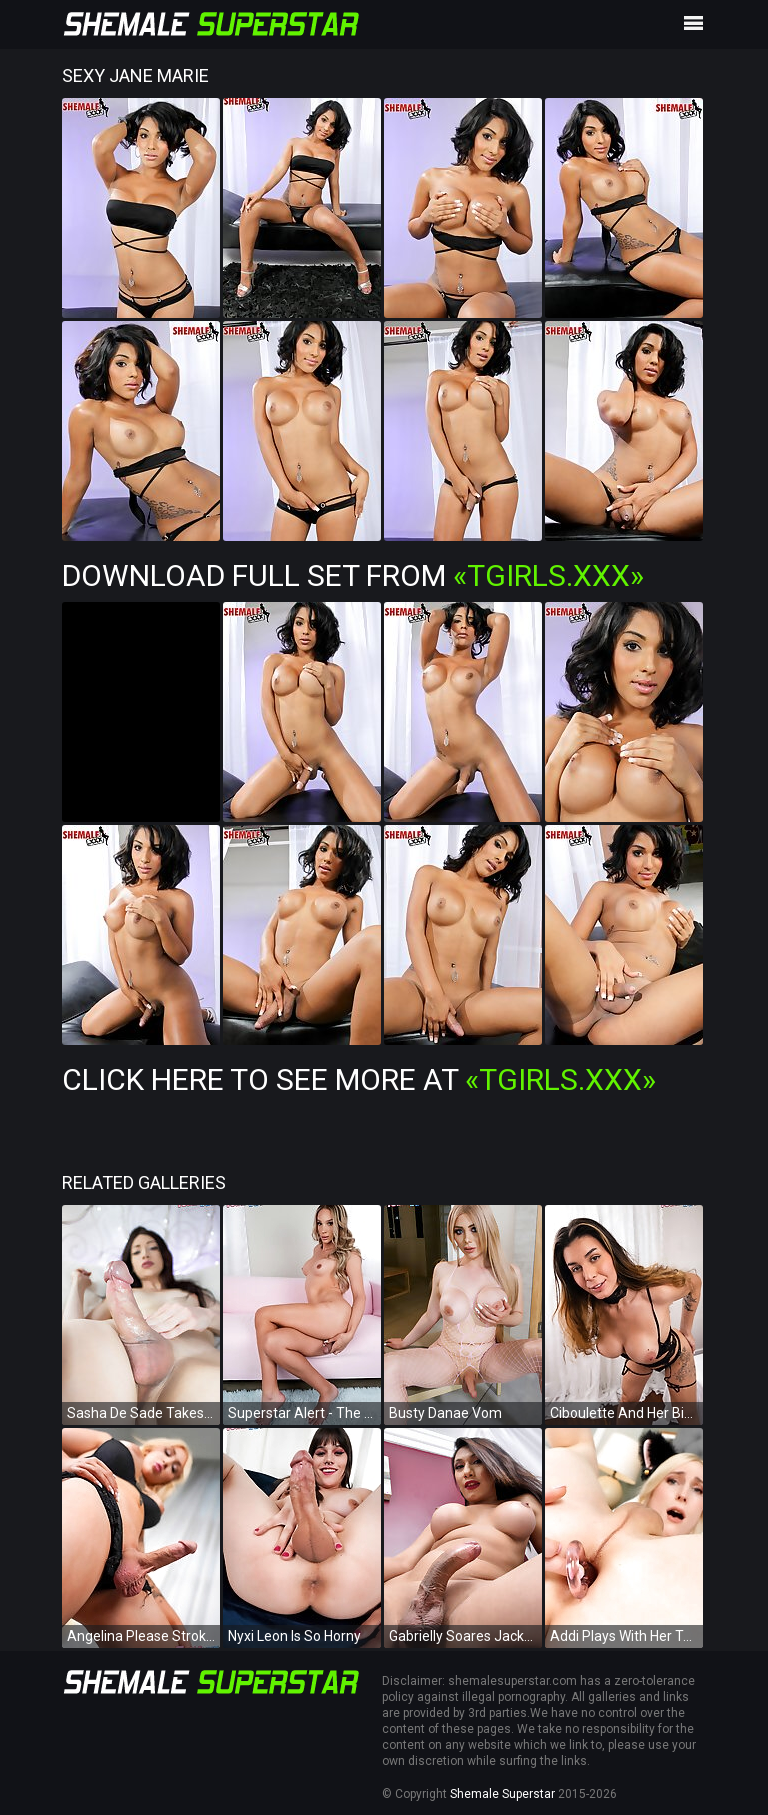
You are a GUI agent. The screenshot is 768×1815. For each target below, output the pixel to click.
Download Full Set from (353, 575)
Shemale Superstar (502, 1794)
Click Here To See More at (359, 1079)
